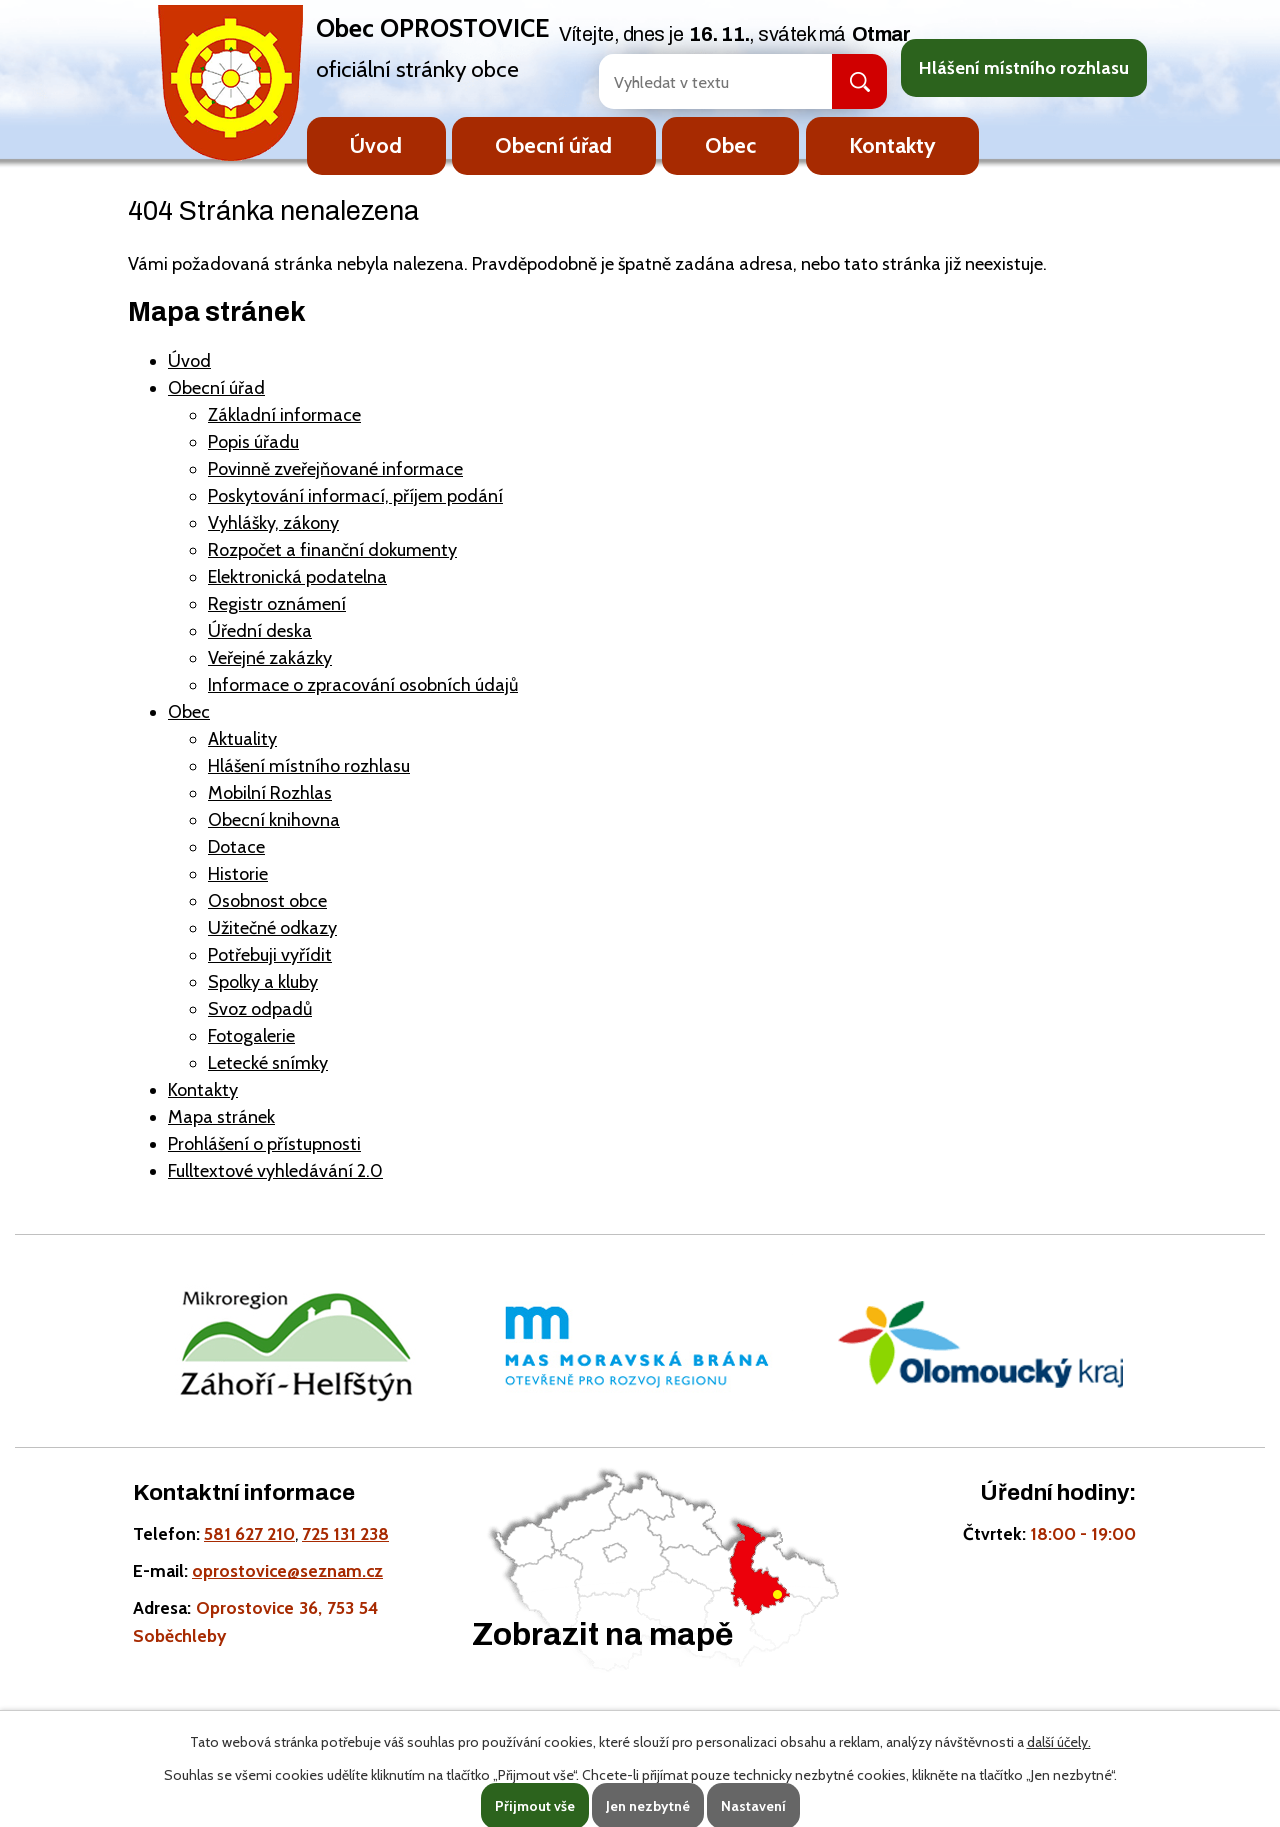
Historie (238, 874)
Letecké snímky (268, 1063)
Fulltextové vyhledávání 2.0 (275, 1171)
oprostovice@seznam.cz (287, 1570)
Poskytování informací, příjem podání (355, 496)
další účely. (1059, 1742)
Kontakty (892, 145)
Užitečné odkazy (272, 928)
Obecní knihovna (274, 820)
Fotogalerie (251, 1036)
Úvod (376, 145)
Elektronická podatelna (297, 577)
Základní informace (284, 415)
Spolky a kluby (263, 982)
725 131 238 (345, 1533)
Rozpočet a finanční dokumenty (332, 550)
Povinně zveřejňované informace (335, 469)
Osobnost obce (267, 901)
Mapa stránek (221, 1117)
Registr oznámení (277, 604)
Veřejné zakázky (270, 658)
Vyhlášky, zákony (273, 523)
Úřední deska (260, 631)
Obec (730, 145)
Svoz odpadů (260, 1009)
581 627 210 (249, 1533)
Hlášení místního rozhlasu (1024, 68)
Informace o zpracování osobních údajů (363, 685)
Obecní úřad (553, 145)
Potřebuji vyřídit (270, 955)
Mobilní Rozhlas (270, 793)
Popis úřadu (253, 442)
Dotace (236, 847)
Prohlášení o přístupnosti (264, 1144)
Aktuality (242, 739)
